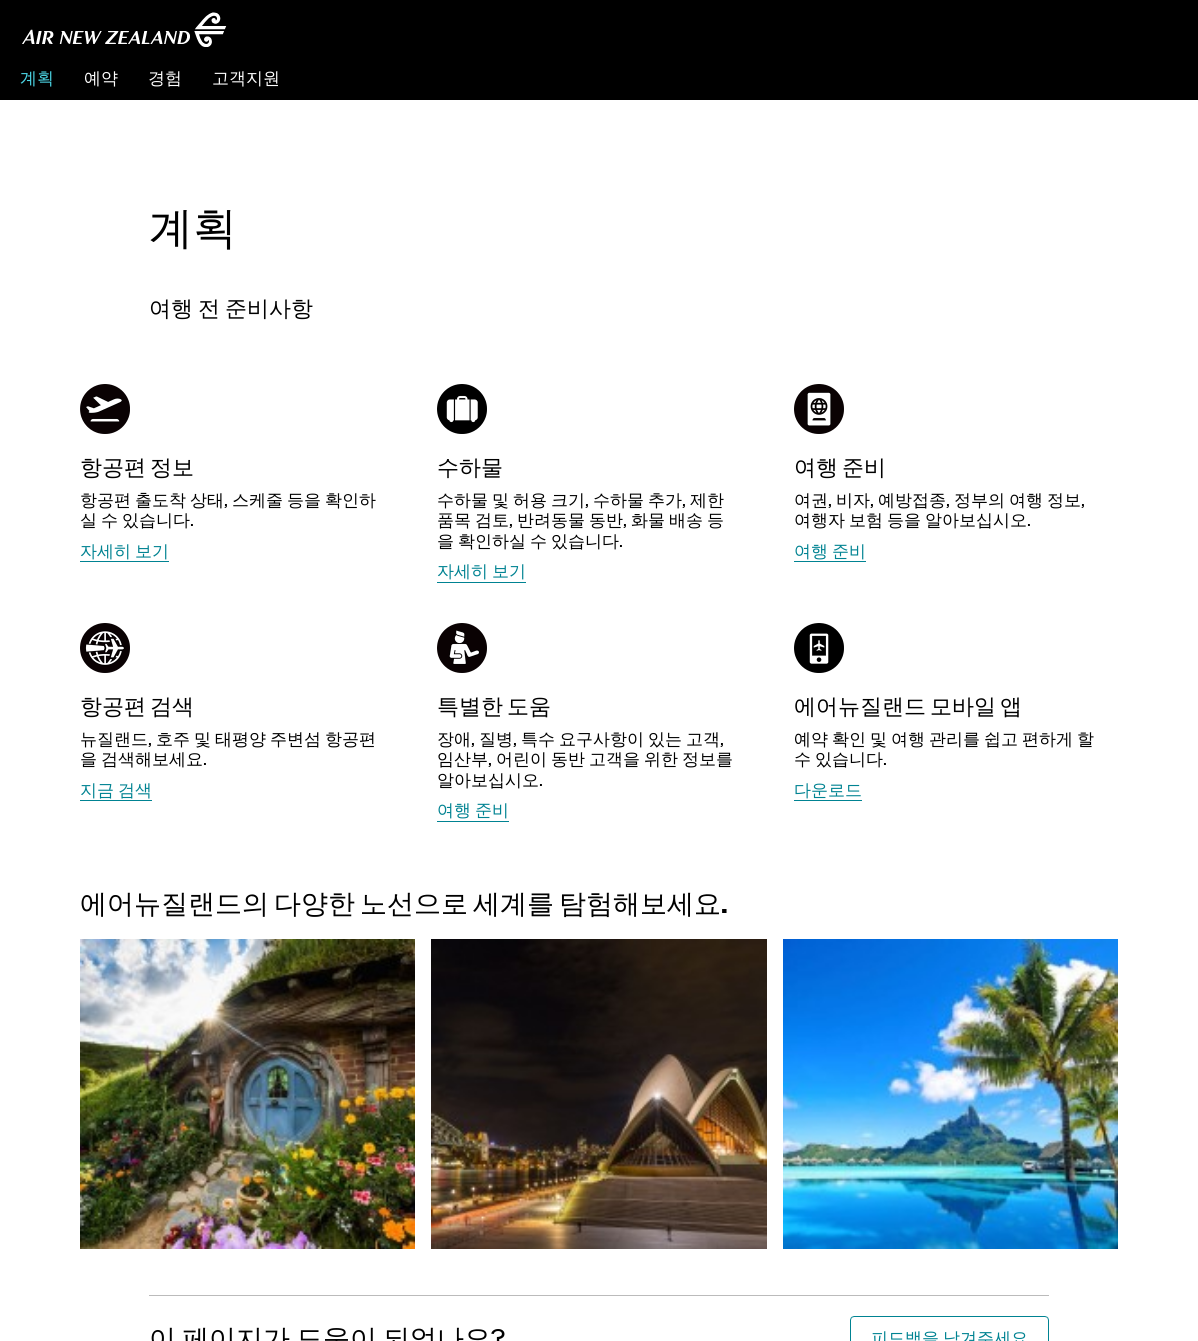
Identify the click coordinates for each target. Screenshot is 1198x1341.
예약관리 (1073, 77)
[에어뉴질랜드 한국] (124, 30)
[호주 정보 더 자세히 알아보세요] (598, 1051)
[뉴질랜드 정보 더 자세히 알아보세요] (247, 1051)
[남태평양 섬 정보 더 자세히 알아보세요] (950, 1051)
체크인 (1152, 77)
